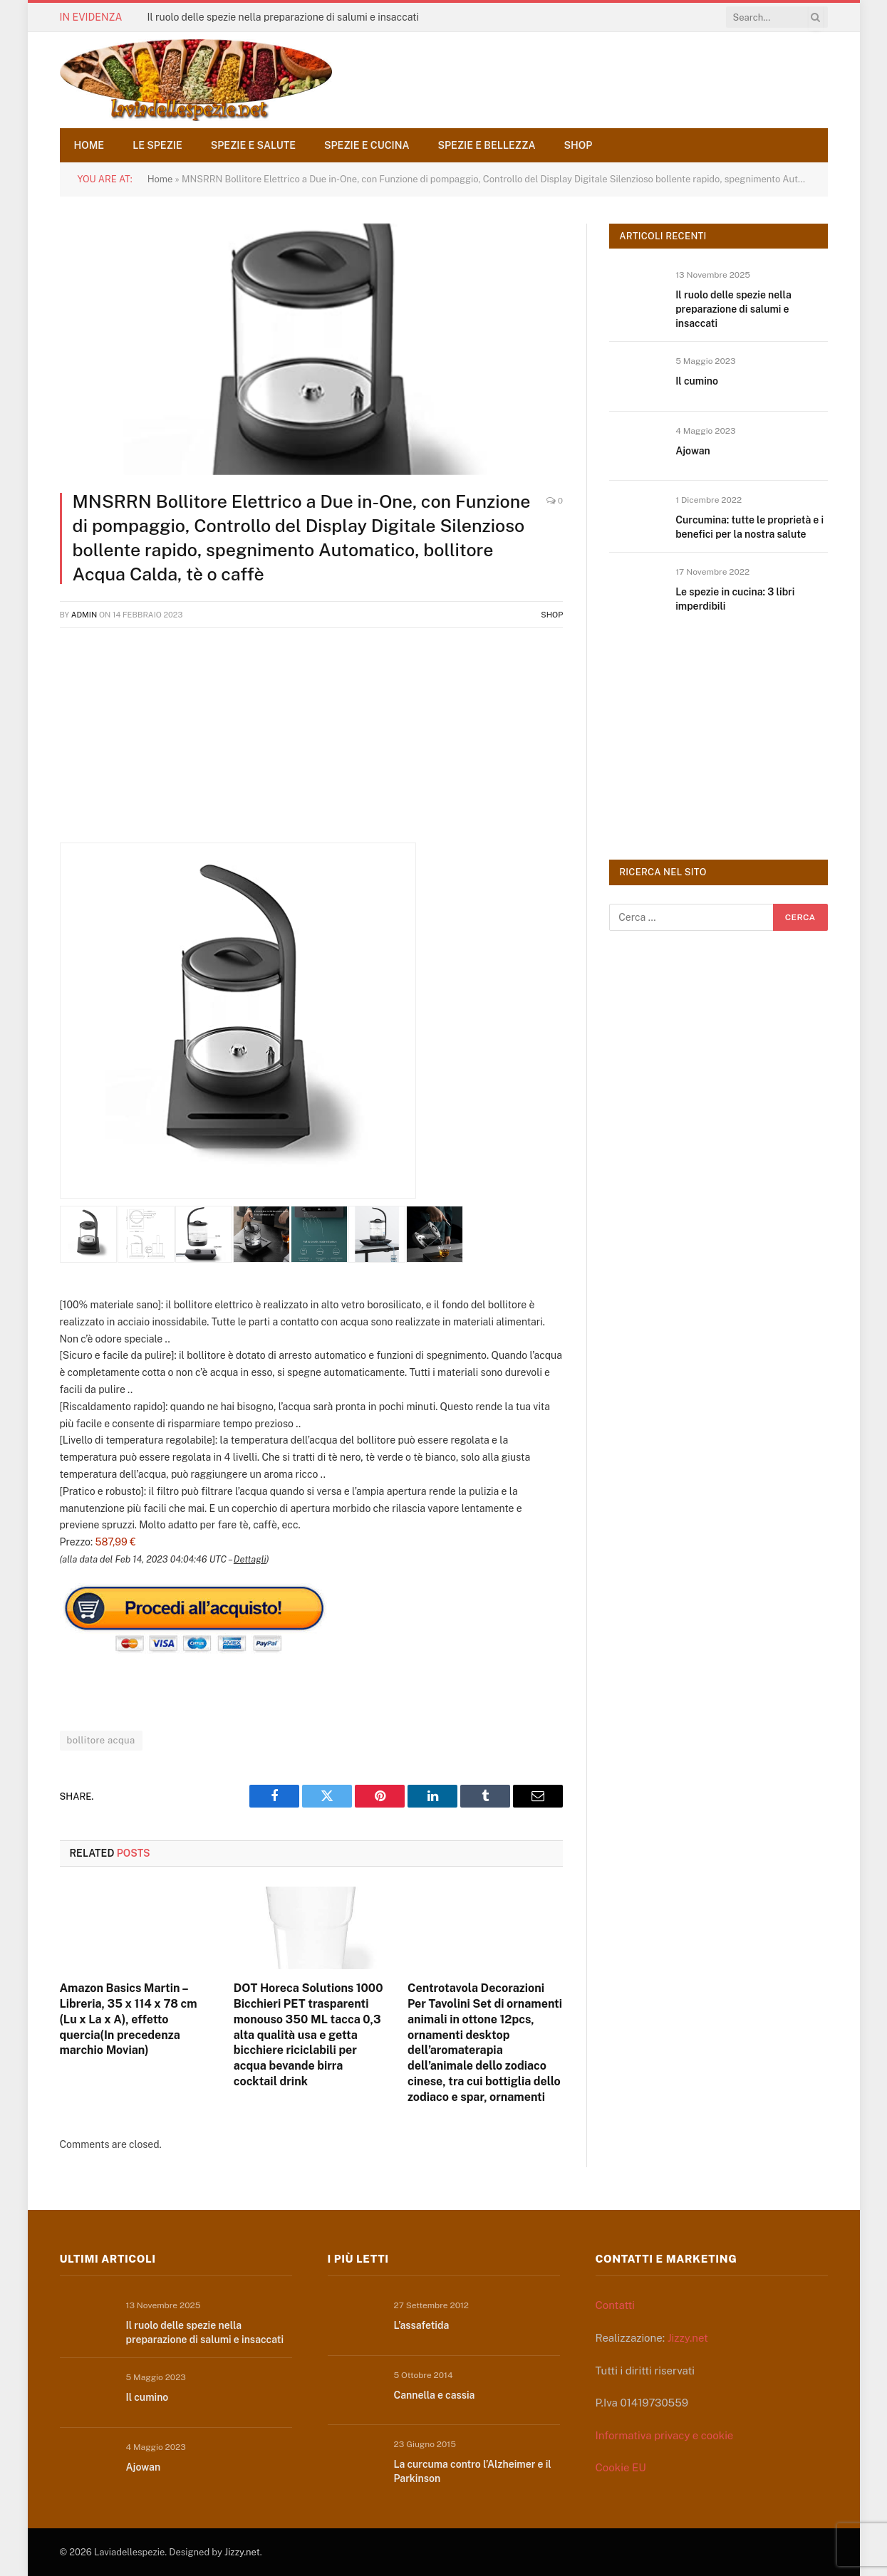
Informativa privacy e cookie (665, 2435)
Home (89, 145)
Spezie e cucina (367, 145)
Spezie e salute (253, 145)
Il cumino (696, 381)
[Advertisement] (312, 743)
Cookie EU (621, 2467)
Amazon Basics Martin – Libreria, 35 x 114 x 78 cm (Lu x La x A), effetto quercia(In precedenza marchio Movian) (128, 2019)
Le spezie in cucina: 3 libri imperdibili (734, 599)
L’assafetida (422, 2325)
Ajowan (692, 451)
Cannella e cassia (434, 2395)
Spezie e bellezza (487, 145)
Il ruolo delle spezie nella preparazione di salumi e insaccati (283, 17)
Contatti (616, 2305)
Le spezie (157, 145)
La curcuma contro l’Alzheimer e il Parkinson (472, 2471)
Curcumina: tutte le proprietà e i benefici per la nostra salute (749, 527)
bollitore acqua (101, 1740)
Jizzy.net (688, 2338)
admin (84, 614)
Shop (578, 145)
